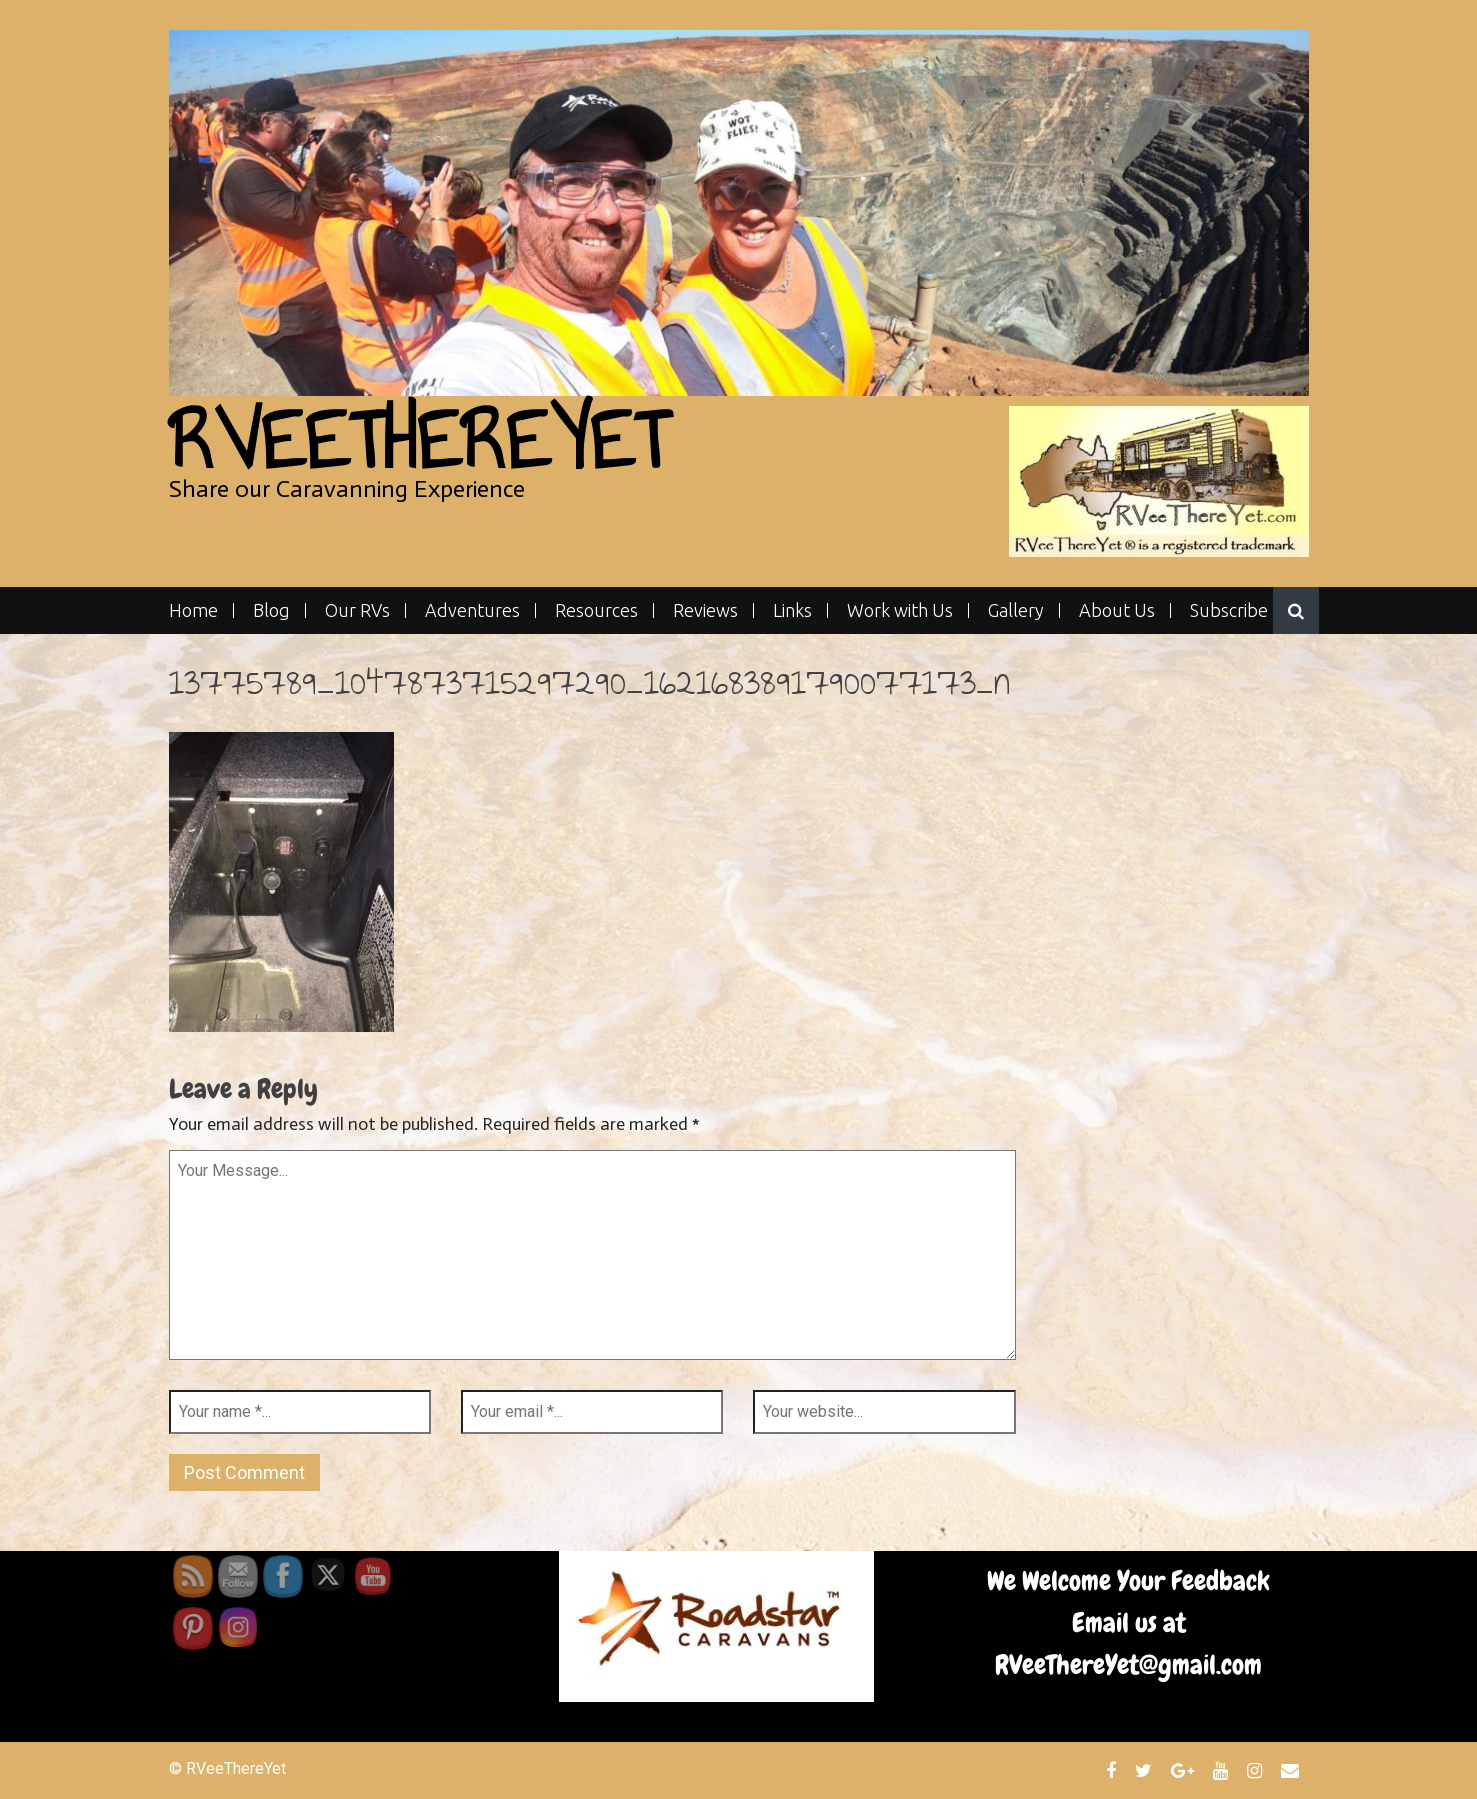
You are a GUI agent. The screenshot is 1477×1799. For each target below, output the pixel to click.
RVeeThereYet (418, 440)
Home (193, 610)
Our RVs (357, 610)
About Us (1117, 610)
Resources (596, 610)
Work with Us (900, 610)
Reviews (705, 610)
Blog (271, 610)
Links (792, 610)
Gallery (1016, 610)
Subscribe (1229, 610)
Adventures (472, 610)
